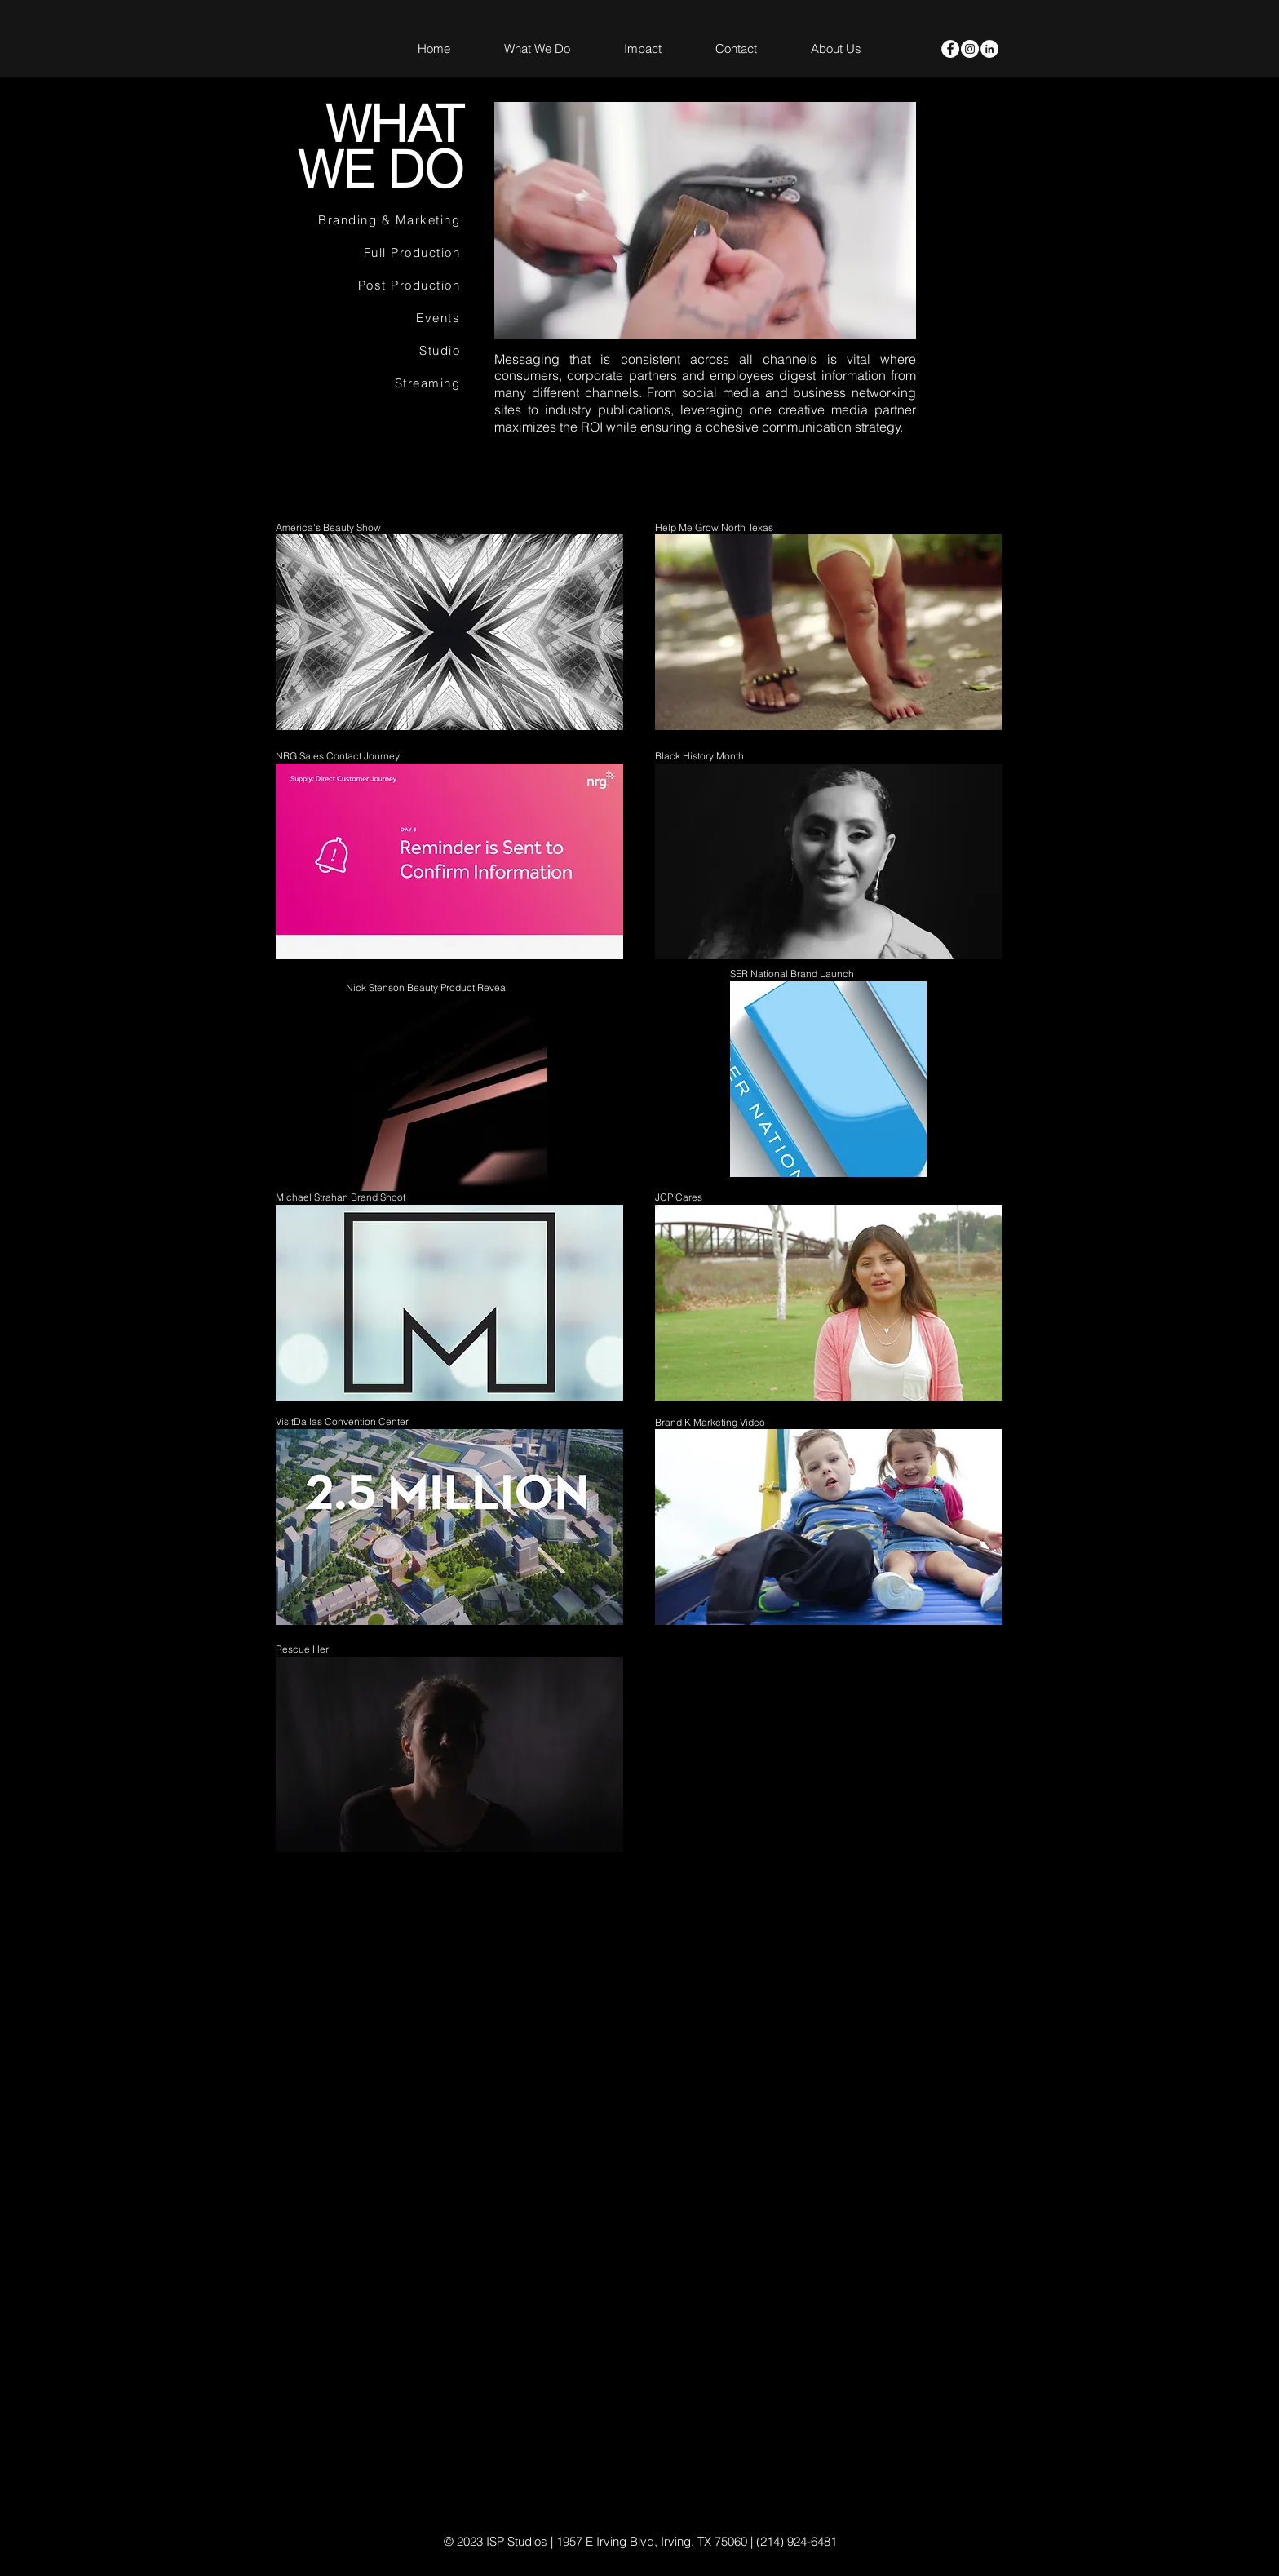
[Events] (372, 318)
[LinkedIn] (989, 49)
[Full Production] (372, 253)
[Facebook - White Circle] (950, 49)
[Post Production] (372, 285)
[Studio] (372, 350)
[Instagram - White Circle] (970, 49)
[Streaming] (372, 383)
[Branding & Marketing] (372, 220)
